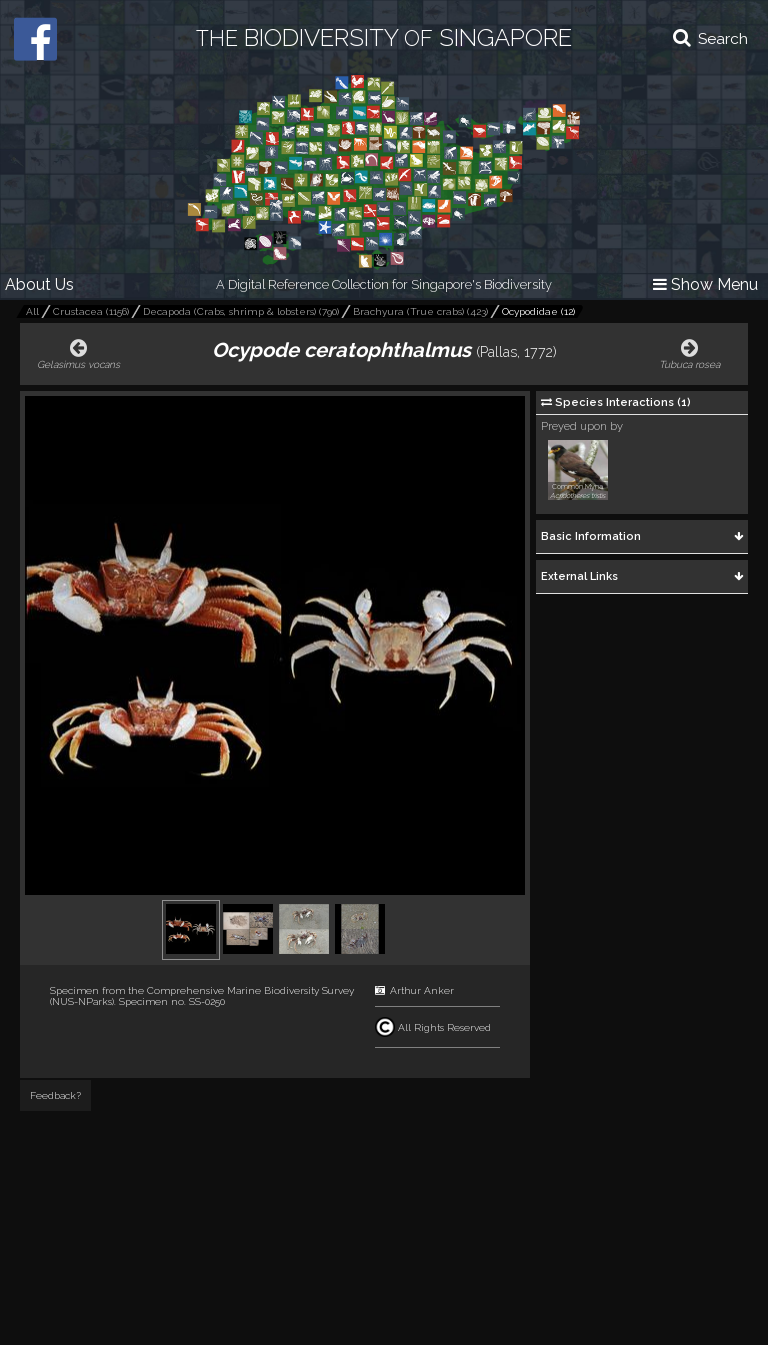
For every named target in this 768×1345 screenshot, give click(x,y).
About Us (39, 284)
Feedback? (55, 1095)
